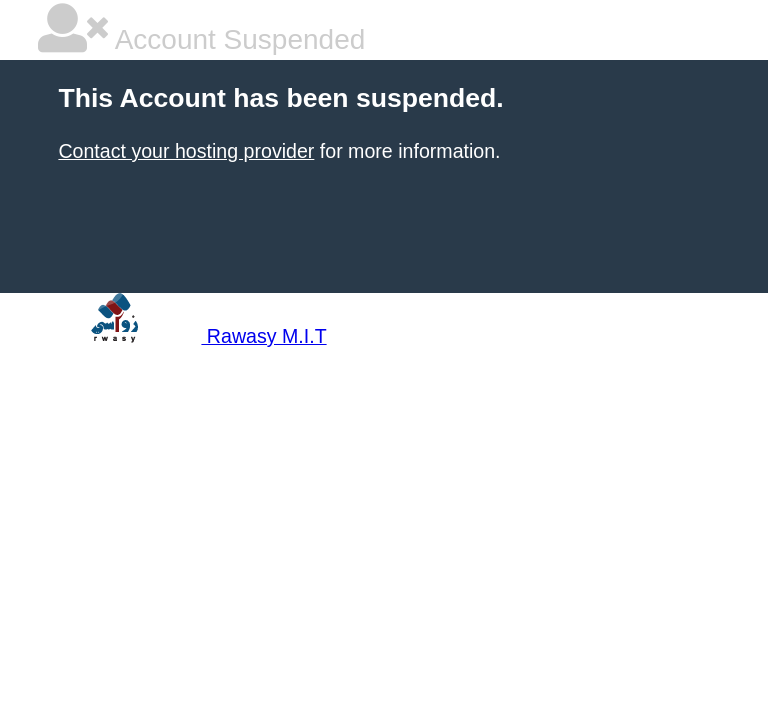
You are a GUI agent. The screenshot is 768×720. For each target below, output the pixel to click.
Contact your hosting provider (186, 151)
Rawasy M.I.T (182, 336)
